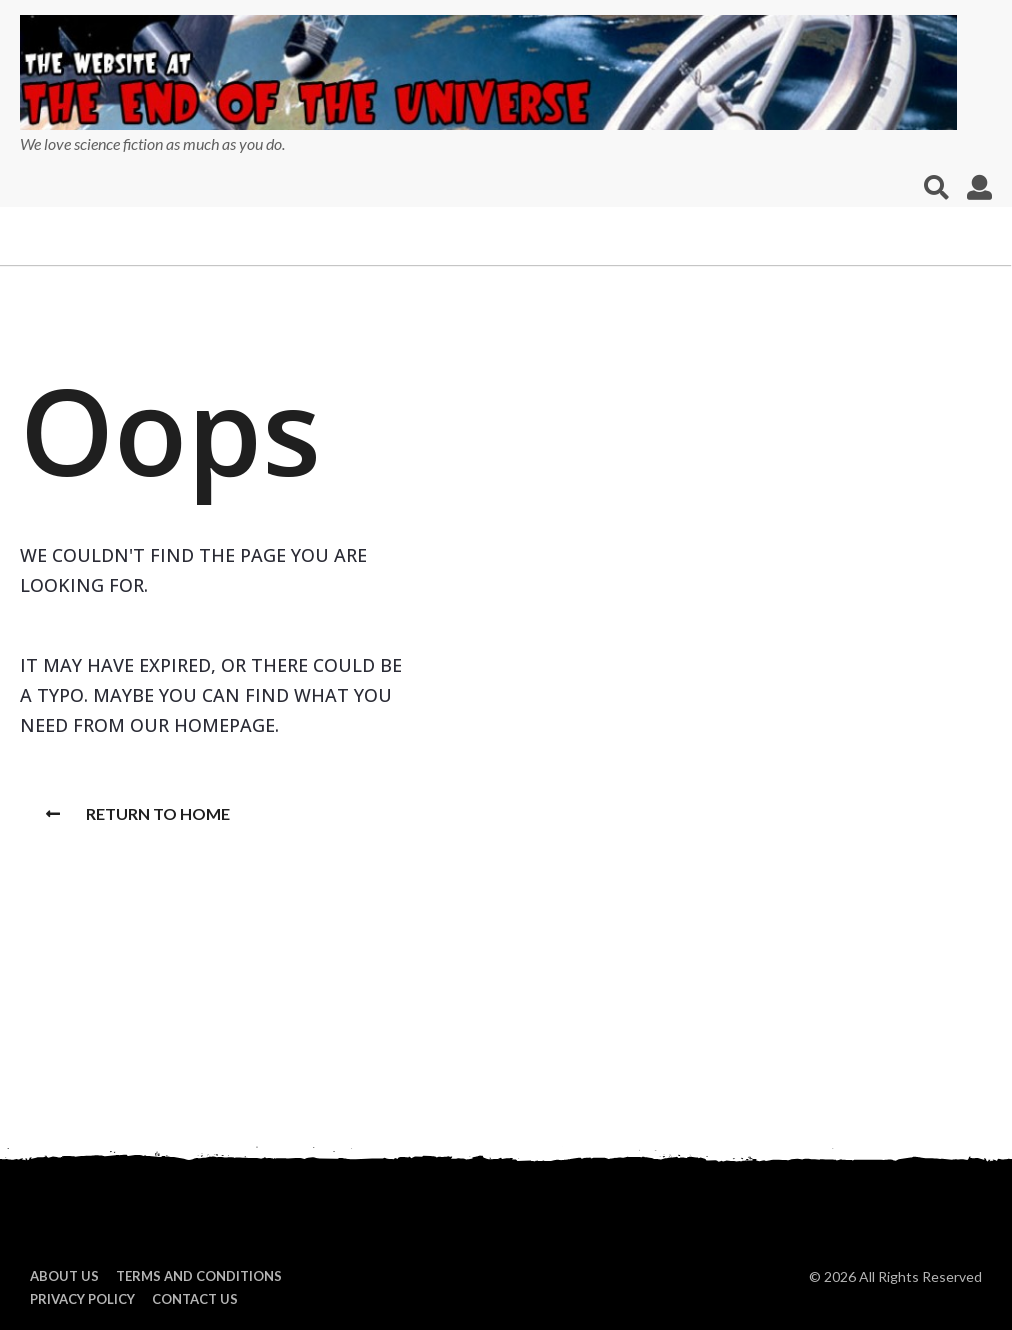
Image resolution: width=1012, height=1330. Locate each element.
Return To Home (138, 813)
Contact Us (195, 1299)
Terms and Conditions (199, 1276)
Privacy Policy (82, 1299)
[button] (936, 187)
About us (64, 1276)
